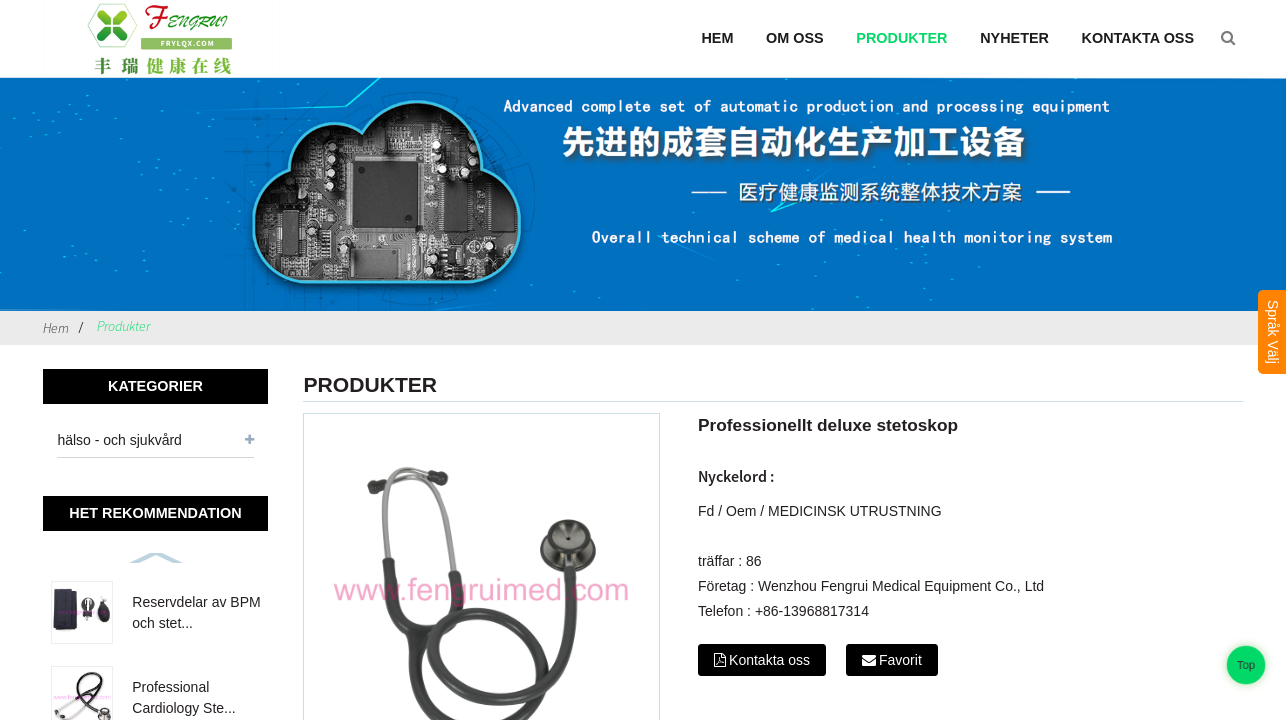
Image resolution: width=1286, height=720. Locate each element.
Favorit (900, 660)
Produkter (901, 38)
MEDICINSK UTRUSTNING (854, 511)
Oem (741, 511)
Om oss (795, 38)
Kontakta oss (1138, 38)
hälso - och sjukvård (119, 440)
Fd (706, 511)
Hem (717, 38)
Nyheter (1014, 38)
